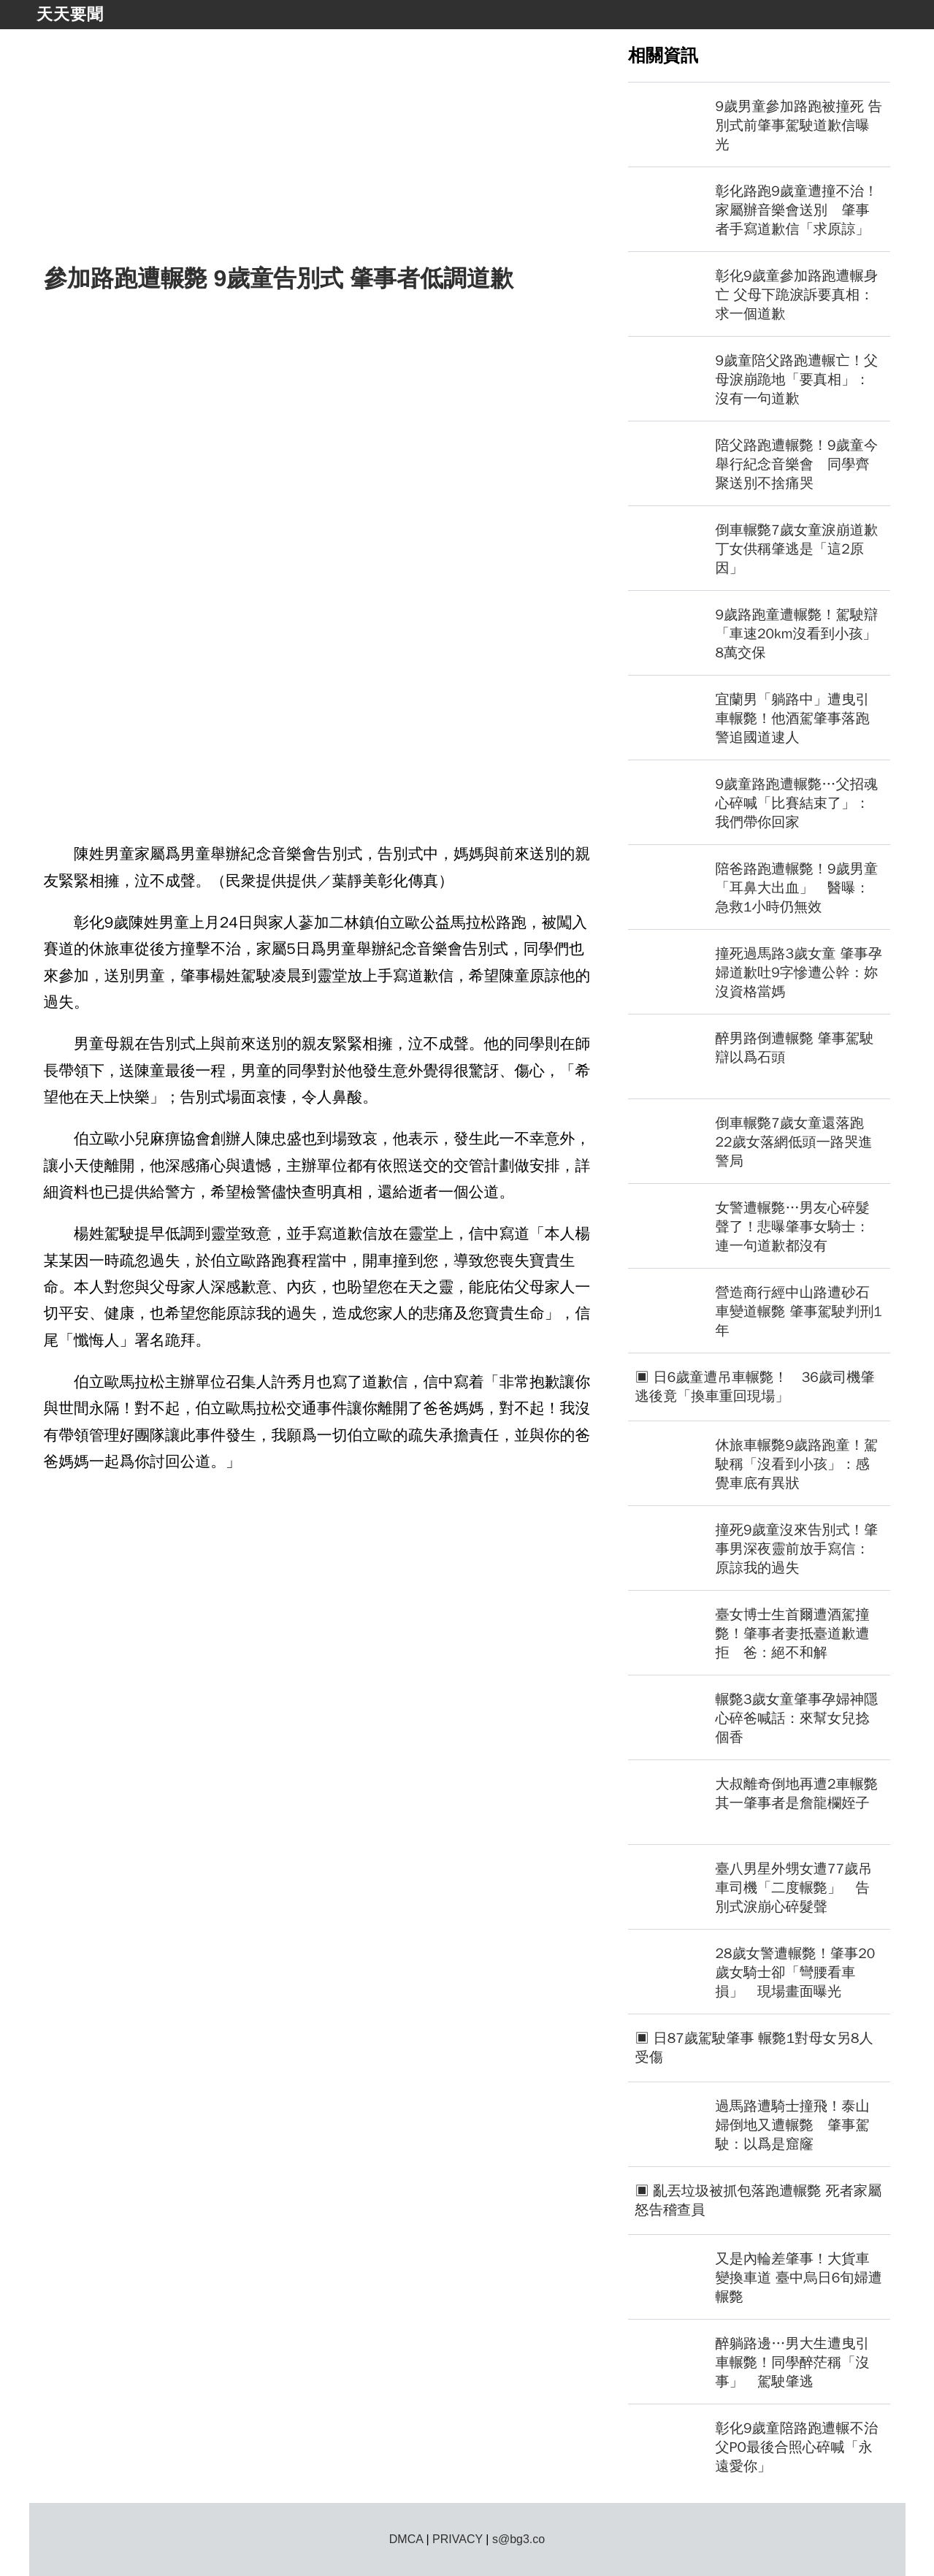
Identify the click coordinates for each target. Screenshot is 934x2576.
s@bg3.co (518, 2539)
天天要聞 (70, 14)
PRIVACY (457, 2539)
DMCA (406, 2539)
